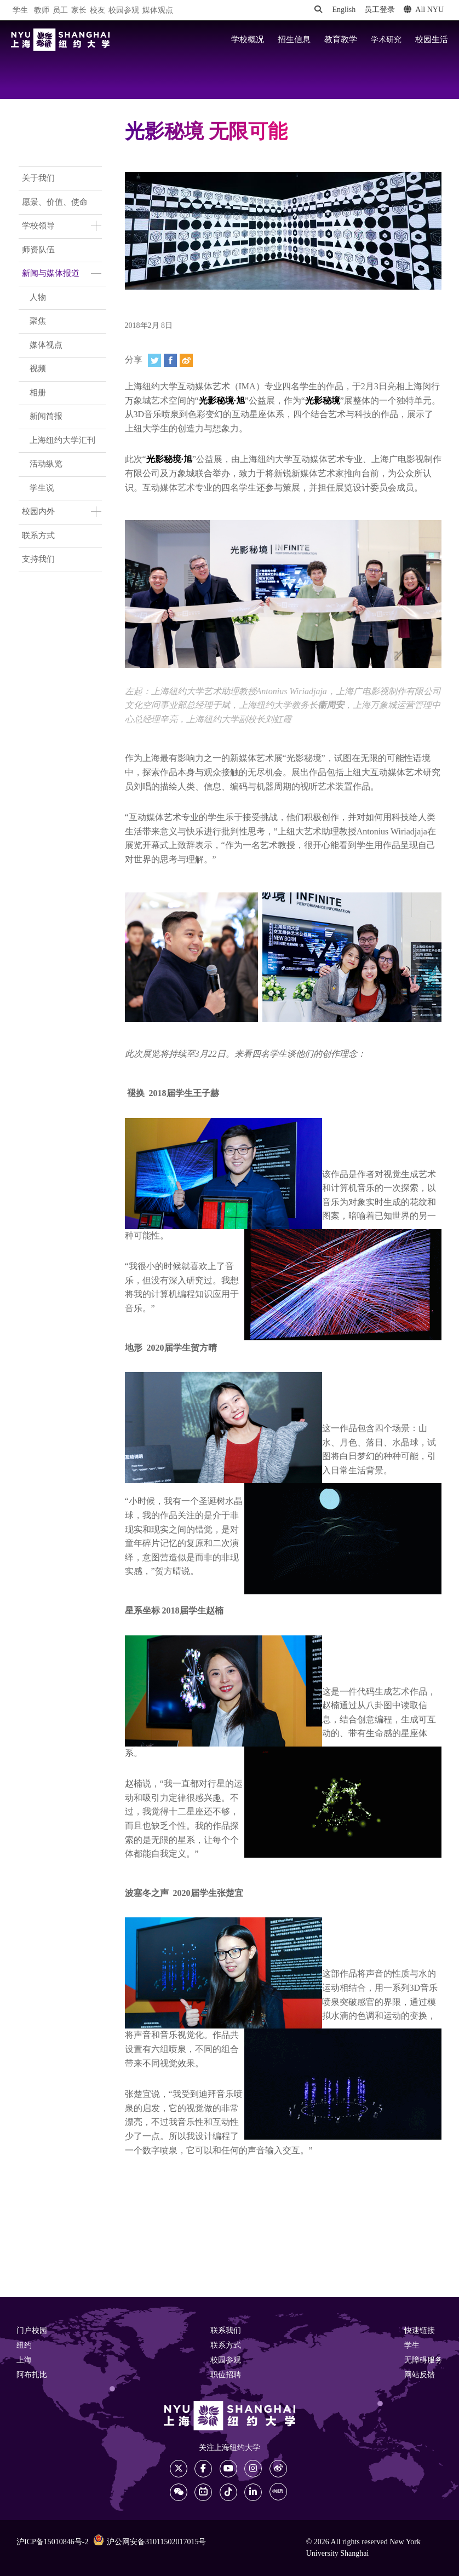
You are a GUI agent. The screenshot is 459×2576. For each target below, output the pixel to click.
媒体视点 (46, 345)
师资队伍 (38, 250)
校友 (97, 11)
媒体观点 (157, 11)
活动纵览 (46, 464)
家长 (79, 11)
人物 (38, 297)
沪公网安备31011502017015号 (149, 2541)
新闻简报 (46, 416)
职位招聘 (225, 2375)
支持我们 (38, 559)
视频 (38, 369)
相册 (38, 393)
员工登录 (379, 10)
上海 (24, 2360)
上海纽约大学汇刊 (62, 440)
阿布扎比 (31, 2375)
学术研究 (386, 40)
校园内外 (38, 512)
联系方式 (38, 536)
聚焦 (38, 321)
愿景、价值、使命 (55, 202)
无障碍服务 (423, 2360)
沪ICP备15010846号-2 (52, 2542)
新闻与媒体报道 (50, 273)
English (343, 10)
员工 (60, 11)
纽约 (24, 2346)
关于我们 (38, 178)
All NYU (424, 9)
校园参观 (123, 11)
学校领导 (38, 226)
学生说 (42, 488)
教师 (41, 11)
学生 (20, 10)
